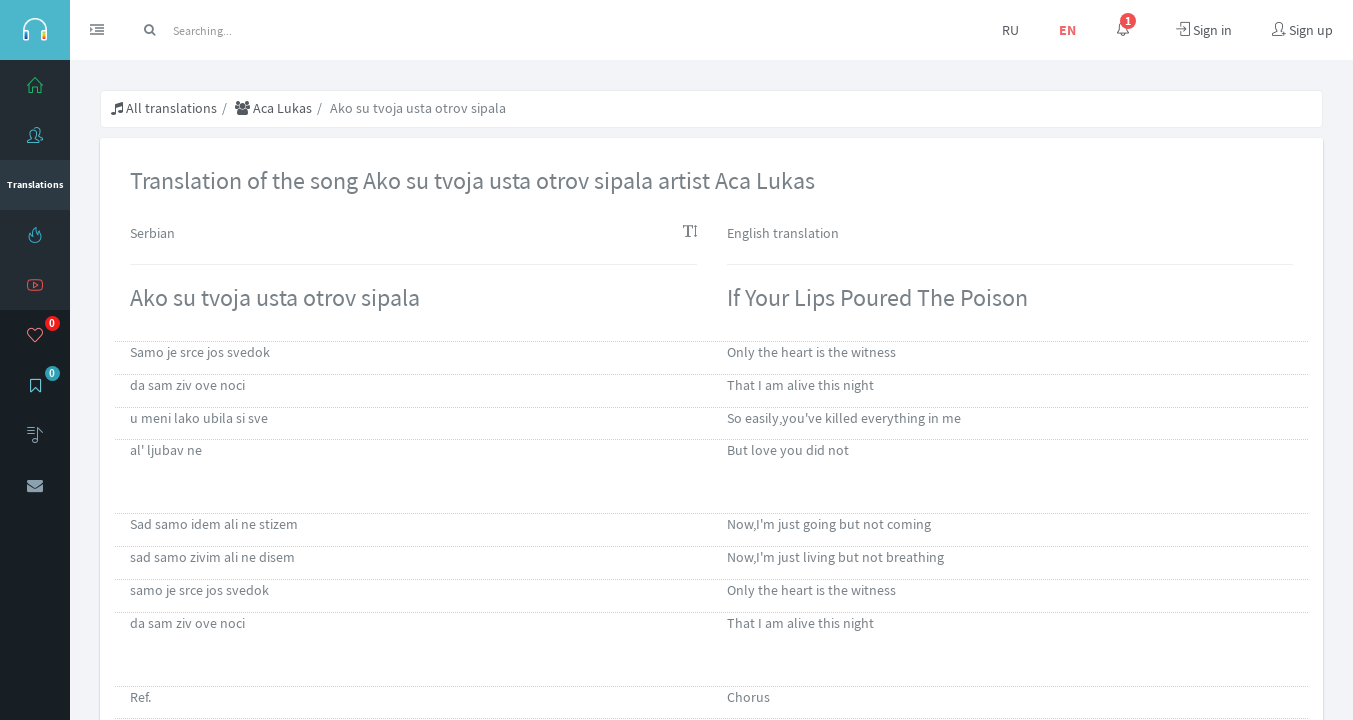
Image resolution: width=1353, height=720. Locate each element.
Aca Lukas (273, 108)
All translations (164, 108)
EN (1067, 30)
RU (1010, 30)
